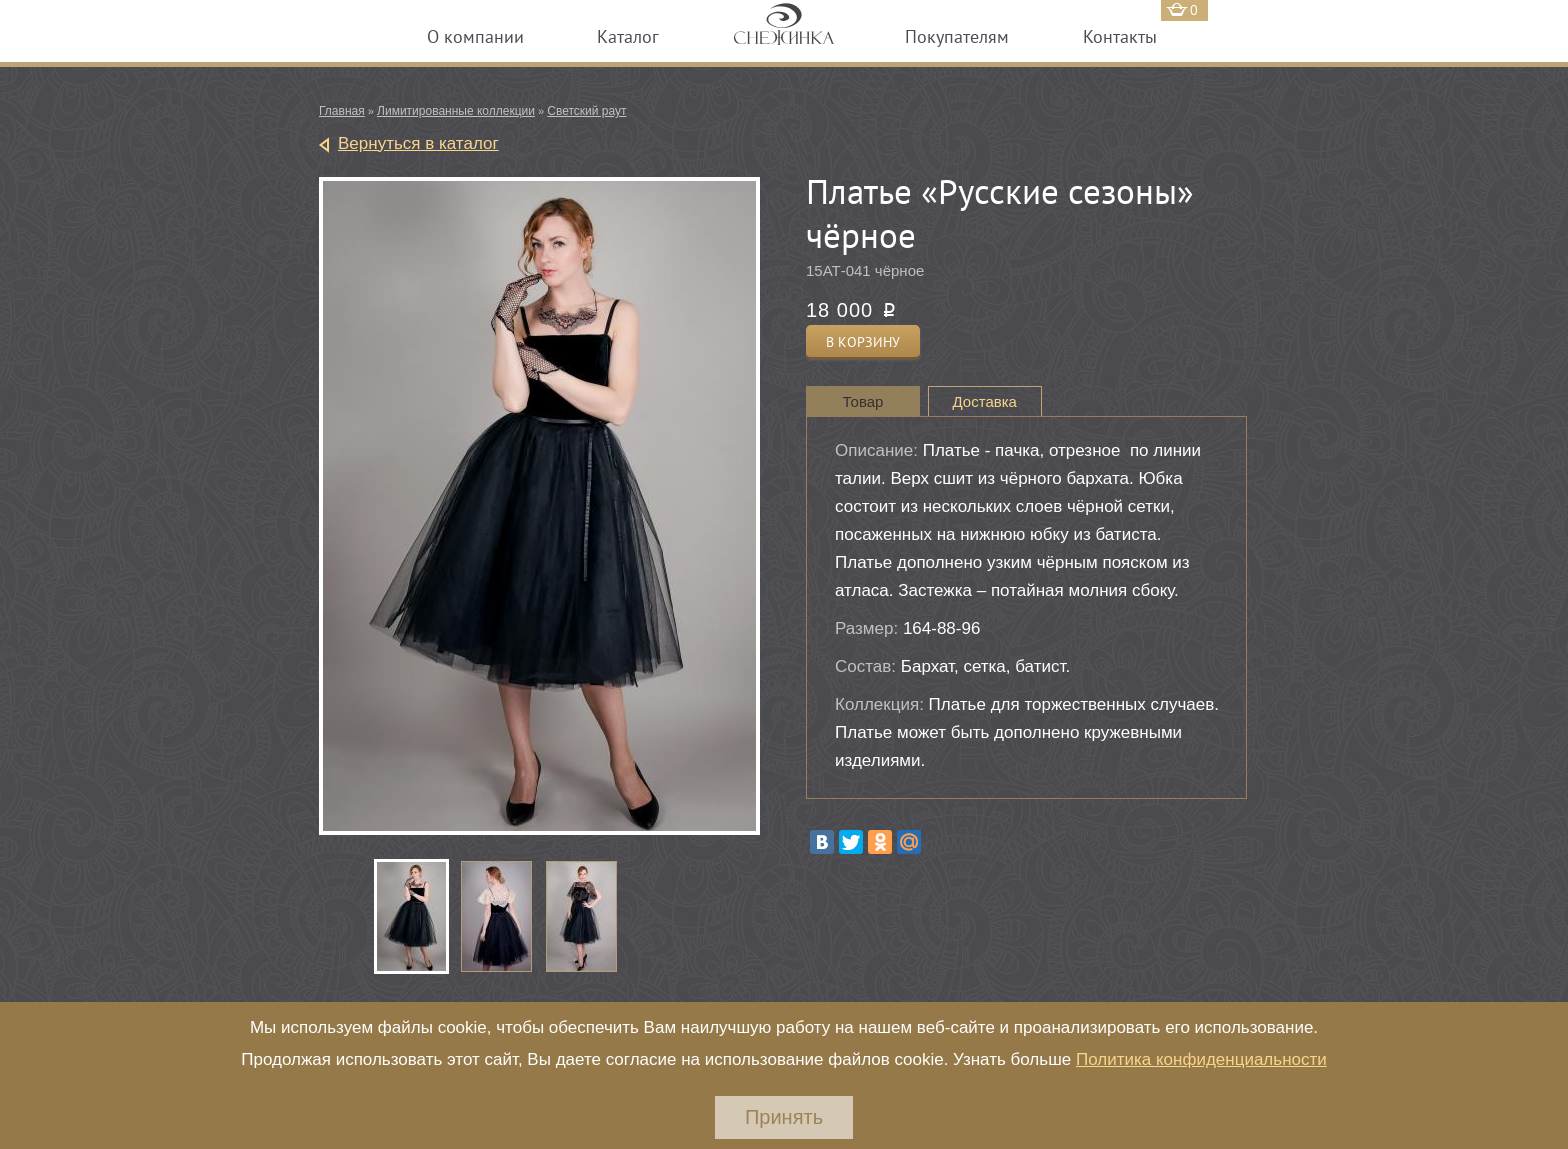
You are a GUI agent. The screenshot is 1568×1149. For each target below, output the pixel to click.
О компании (475, 36)
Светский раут (586, 111)
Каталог (628, 36)
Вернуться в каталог (418, 143)
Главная (342, 111)
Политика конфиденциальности (1201, 1059)
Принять (784, 1117)
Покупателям (957, 36)
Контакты (1120, 36)
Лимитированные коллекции (456, 111)
